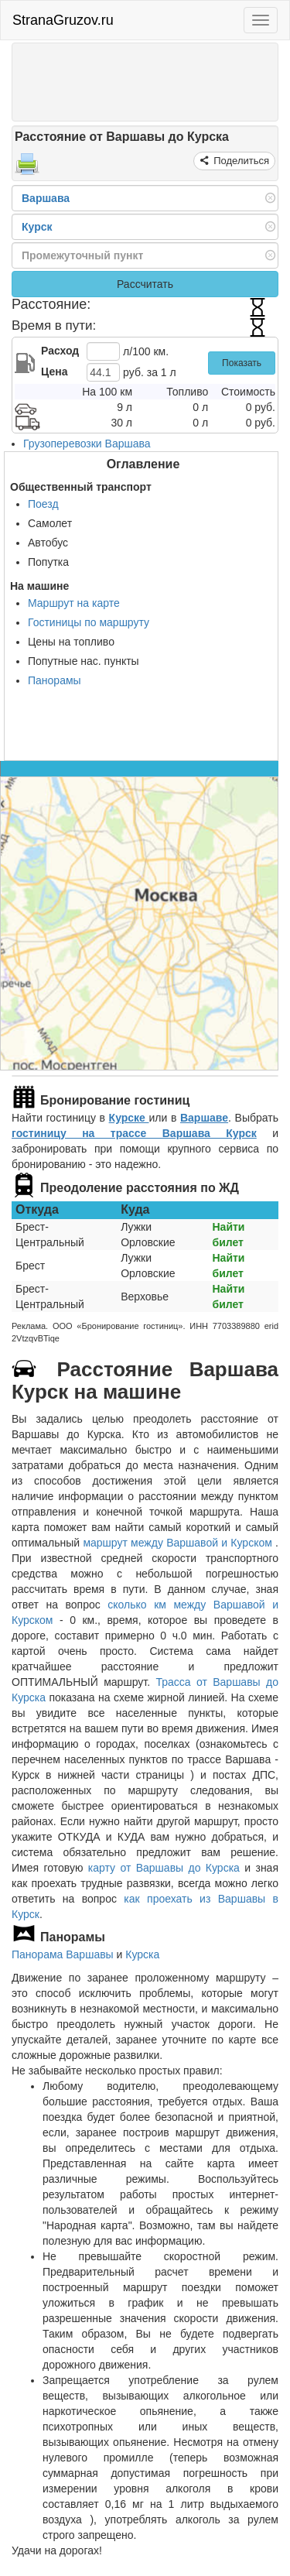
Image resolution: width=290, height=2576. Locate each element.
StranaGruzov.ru (63, 20)
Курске (129, 1118)
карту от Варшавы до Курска (164, 1868)
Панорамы (54, 680)
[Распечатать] (27, 169)
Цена (54, 371)
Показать (241, 363)
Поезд (43, 504)
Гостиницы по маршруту (88, 622)
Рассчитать (145, 284)
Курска (142, 1954)
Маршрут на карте (74, 603)
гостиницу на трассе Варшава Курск (134, 1133)
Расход (60, 350)
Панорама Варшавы (63, 1954)
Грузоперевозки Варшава (87, 443)
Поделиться (240, 160)
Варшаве (204, 1118)
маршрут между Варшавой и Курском (179, 1542)
